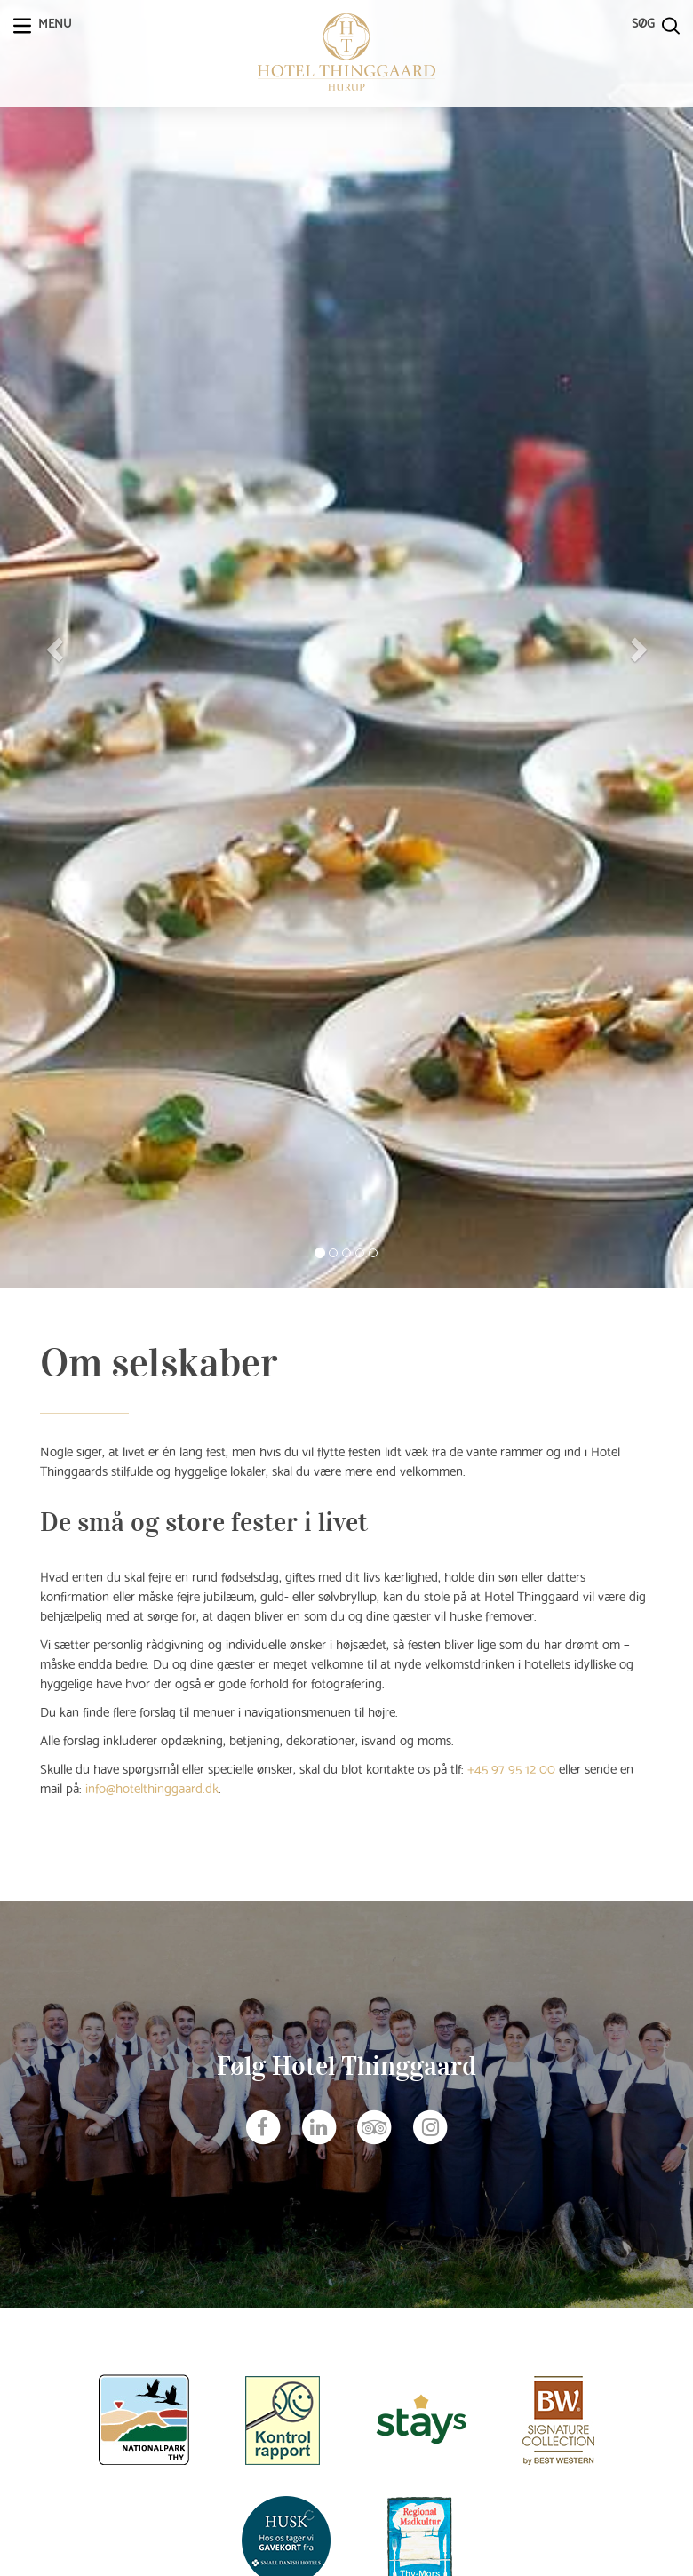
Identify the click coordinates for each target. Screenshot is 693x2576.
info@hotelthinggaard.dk (152, 1786)
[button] (52, 644)
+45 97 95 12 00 (511, 1767)
